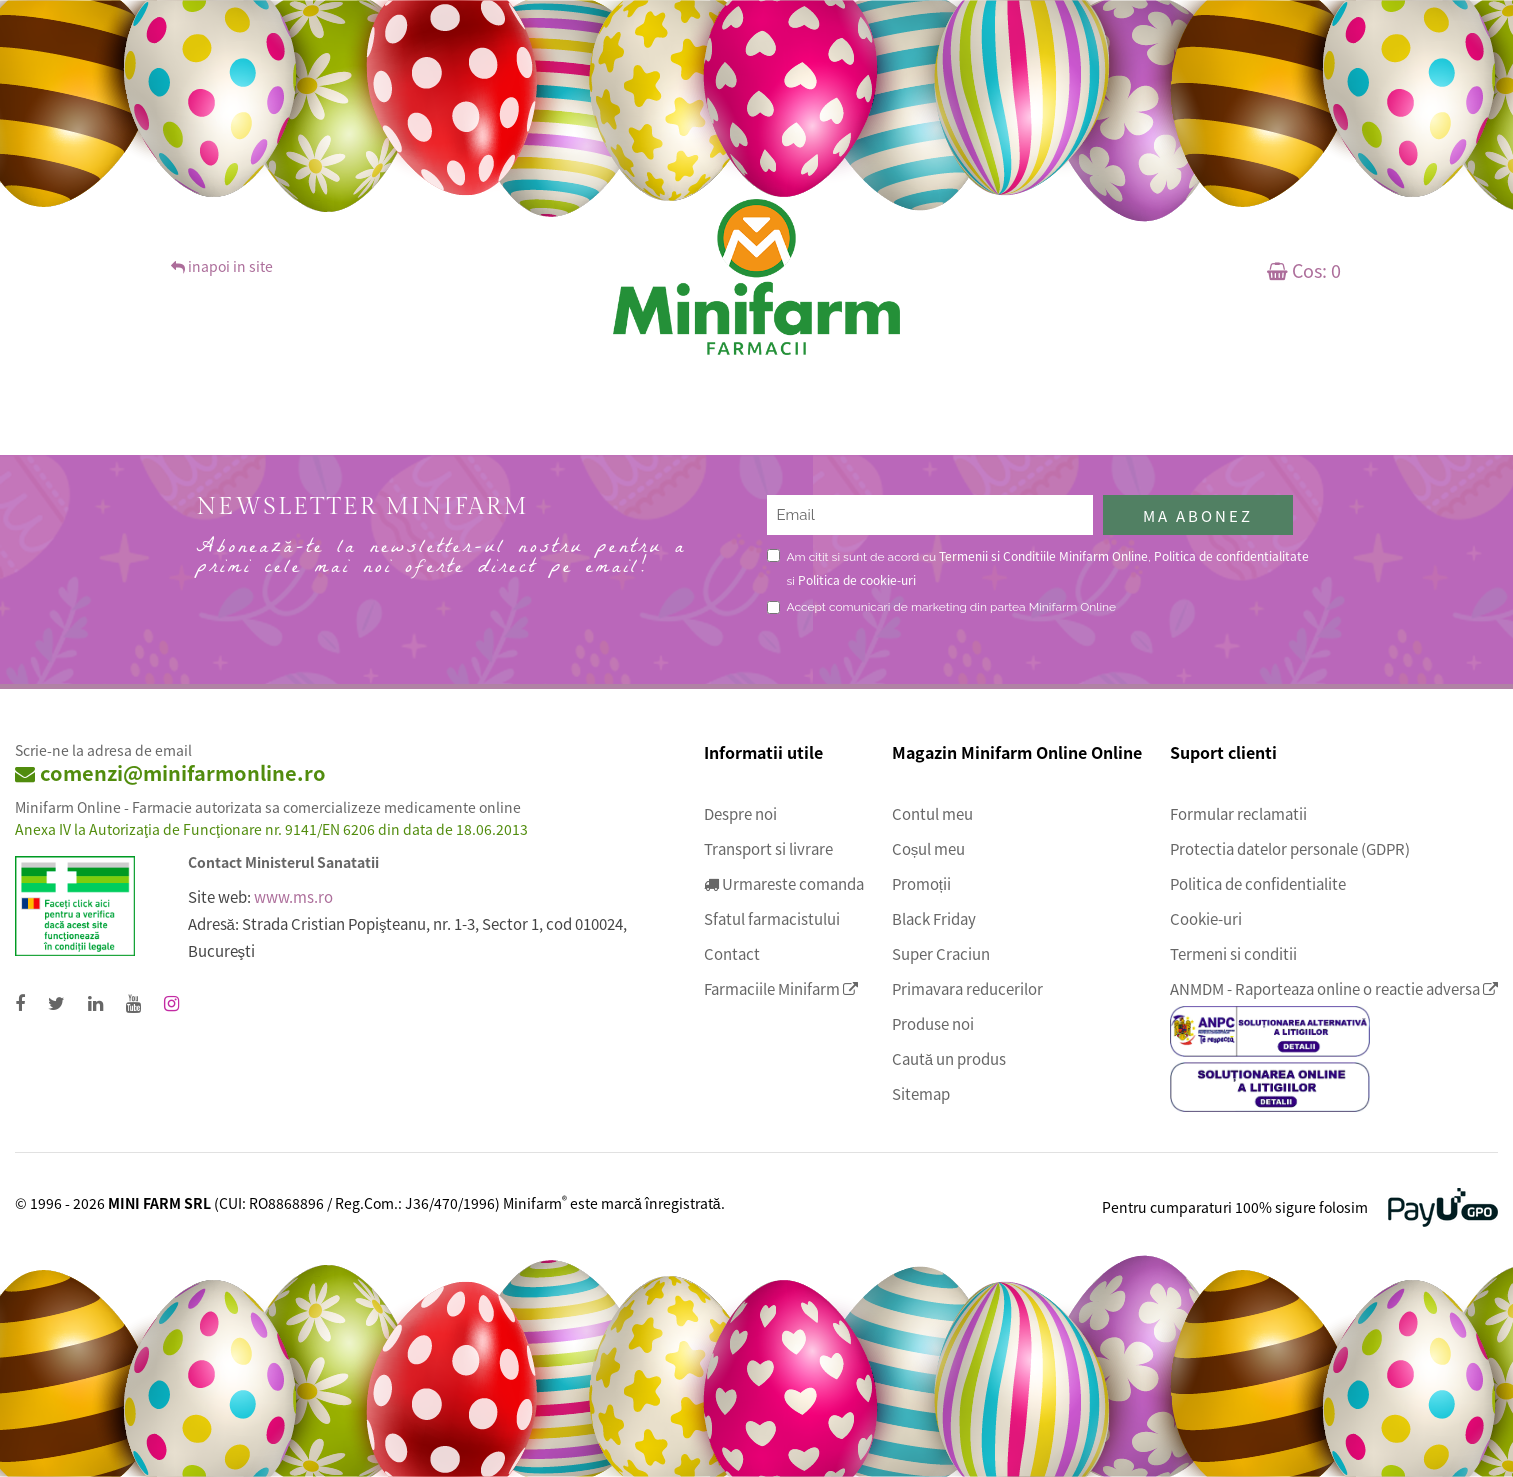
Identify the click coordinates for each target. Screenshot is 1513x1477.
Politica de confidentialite (1258, 884)
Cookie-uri (1206, 919)
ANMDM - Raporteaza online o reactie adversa (1334, 989)
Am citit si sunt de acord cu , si (1048, 567)
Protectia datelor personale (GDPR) (1290, 849)
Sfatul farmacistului (772, 919)
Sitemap (921, 1094)
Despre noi (740, 814)
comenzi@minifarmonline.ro (170, 772)
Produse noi (933, 1024)
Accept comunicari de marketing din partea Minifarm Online (952, 607)
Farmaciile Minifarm (781, 989)
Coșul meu (929, 849)
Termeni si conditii (1233, 954)
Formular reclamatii (1238, 814)
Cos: (1304, 270)
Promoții (921, 884)
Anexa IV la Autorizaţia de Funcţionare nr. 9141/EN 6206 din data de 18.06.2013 (271, 829)
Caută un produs (949, 1059)
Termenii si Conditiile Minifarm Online (1043, 555)
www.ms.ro (293, 896)
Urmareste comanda (784, 884)
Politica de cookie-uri (857, 579)
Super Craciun (941, 954)
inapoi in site (222, 266)
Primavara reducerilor (967, 989)
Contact (732, 954)
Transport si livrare (768, 849)
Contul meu (932, 814)
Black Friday (934, 919)
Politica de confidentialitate (1231, 555)
